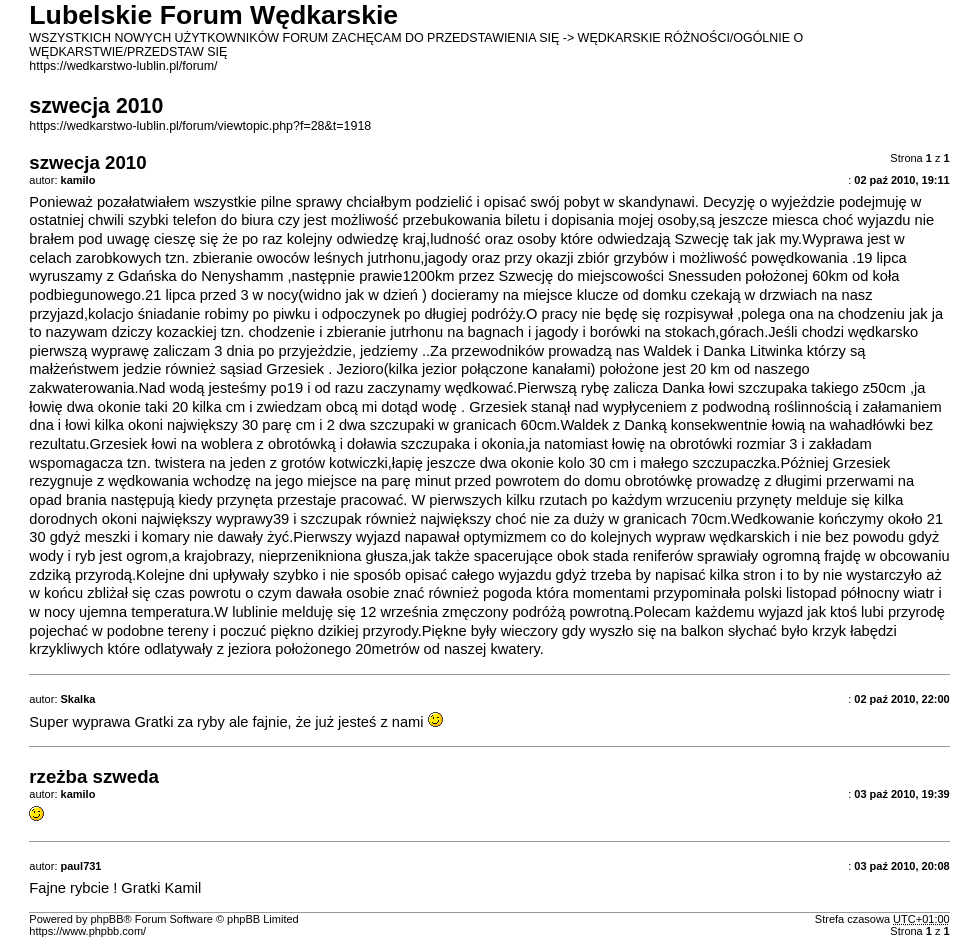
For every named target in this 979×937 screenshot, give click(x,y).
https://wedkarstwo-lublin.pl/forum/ (123, 66)
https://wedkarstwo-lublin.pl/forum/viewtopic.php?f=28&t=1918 (200, 126)
